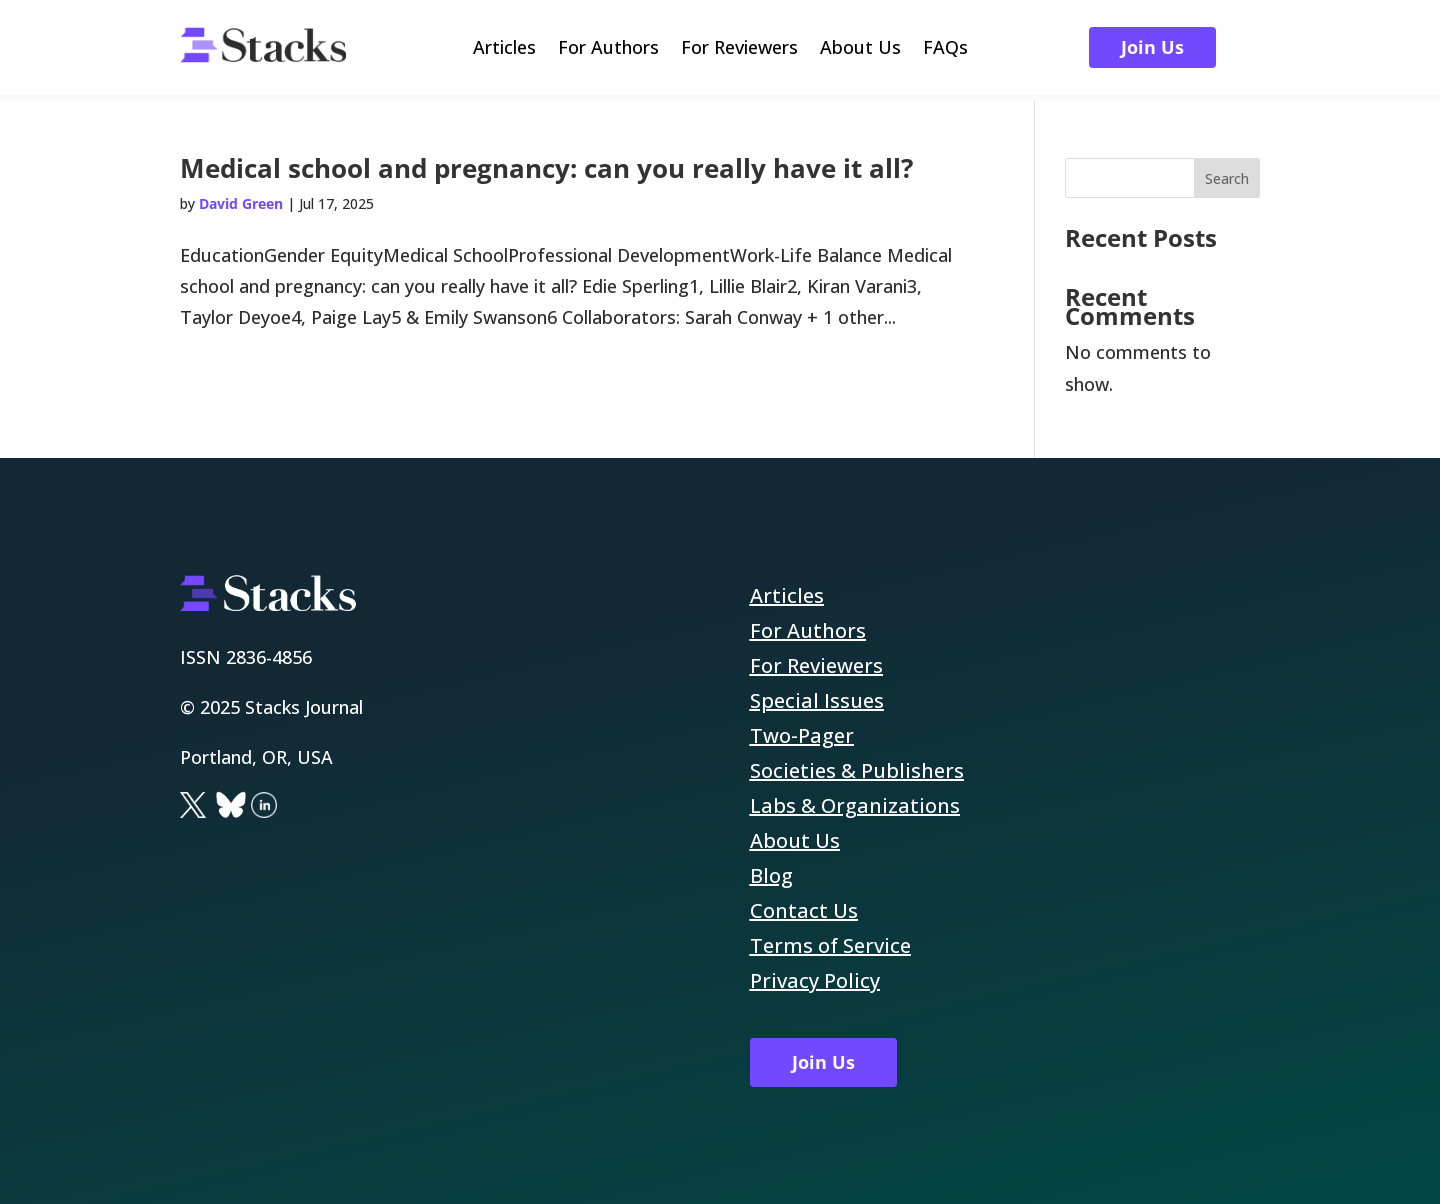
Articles (504, 49)
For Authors (608, 49)
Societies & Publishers (857, 770)
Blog (771, 875)
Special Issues (817, 700)
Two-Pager (802, 735)
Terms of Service (830, 945)
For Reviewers (739, 49)
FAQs (945, 49)
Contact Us (804, 910)
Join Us (1152, 47)
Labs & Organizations (855, 805)
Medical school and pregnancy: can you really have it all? (546, 168)
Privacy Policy (815, 980)
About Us (860, 49)
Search (1227, 178)
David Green (241, 203)
